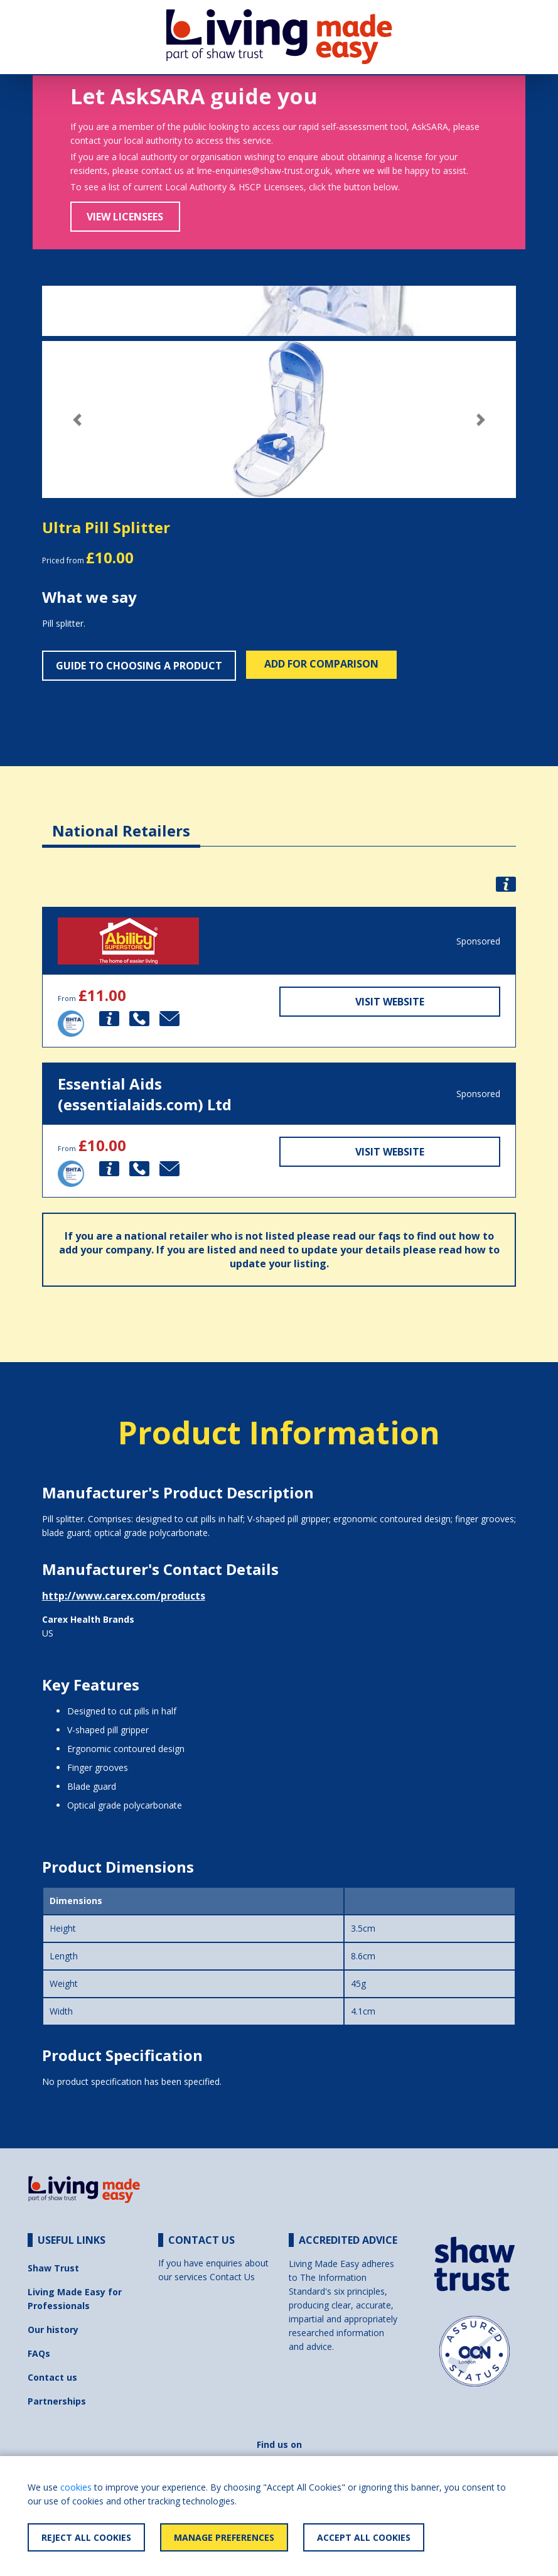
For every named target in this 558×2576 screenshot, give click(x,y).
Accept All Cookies (363, 2537)
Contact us (52, 2377)
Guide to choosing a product (139, 666)
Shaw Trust (53, 2268)
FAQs (39, 2353)
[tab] (121, 821)
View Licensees (125, 217)
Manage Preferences (224, 2537)
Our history (53, 2329)
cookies (76, 2487)
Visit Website (389, 1002)
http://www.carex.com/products (123, 1596)
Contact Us (232, 2277)
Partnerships (57, 2401)
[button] (77, 420)
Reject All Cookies (86, 2537)
